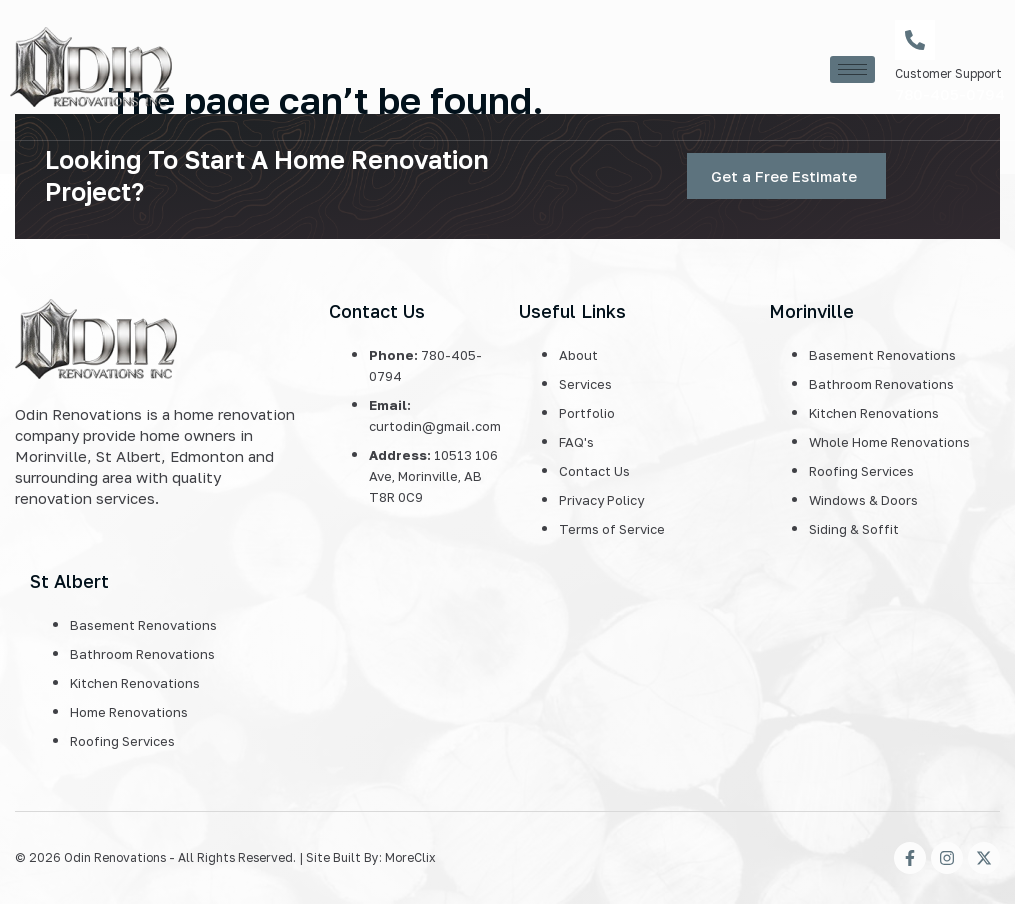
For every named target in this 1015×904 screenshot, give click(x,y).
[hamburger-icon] (852, 69)
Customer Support (948, 73)
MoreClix (410, 857)
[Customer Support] (915, 40)
